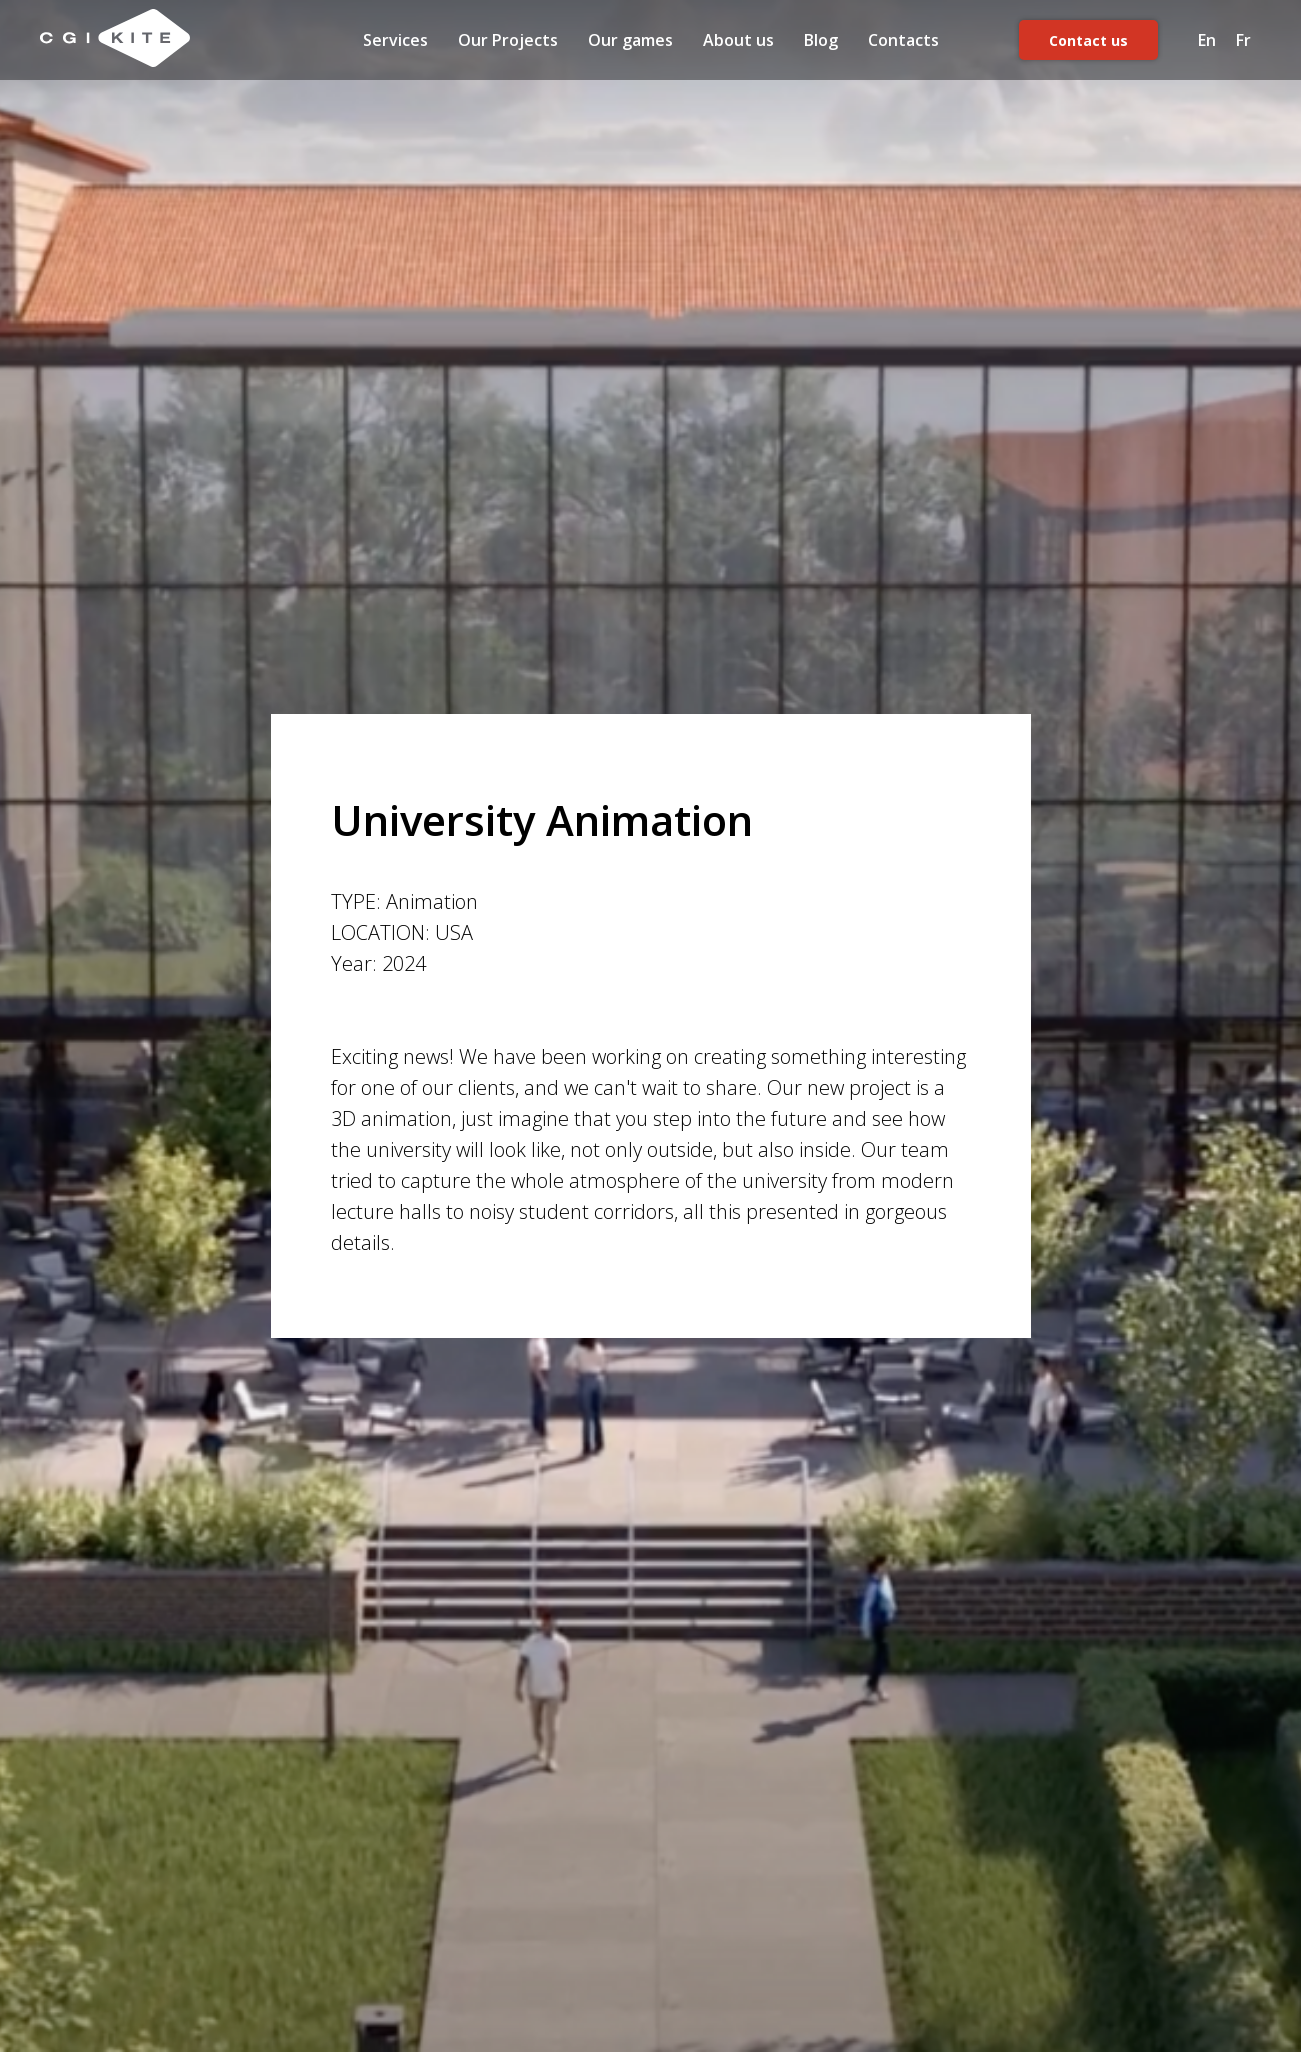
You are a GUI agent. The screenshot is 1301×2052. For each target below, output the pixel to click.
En (1207, 40)
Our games (630, 40)
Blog (821, 40)
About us (738, 40)
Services (395, 40)
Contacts (903, 40)
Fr (1243, 40)
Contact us (1088, 40)
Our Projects (508, 40)
